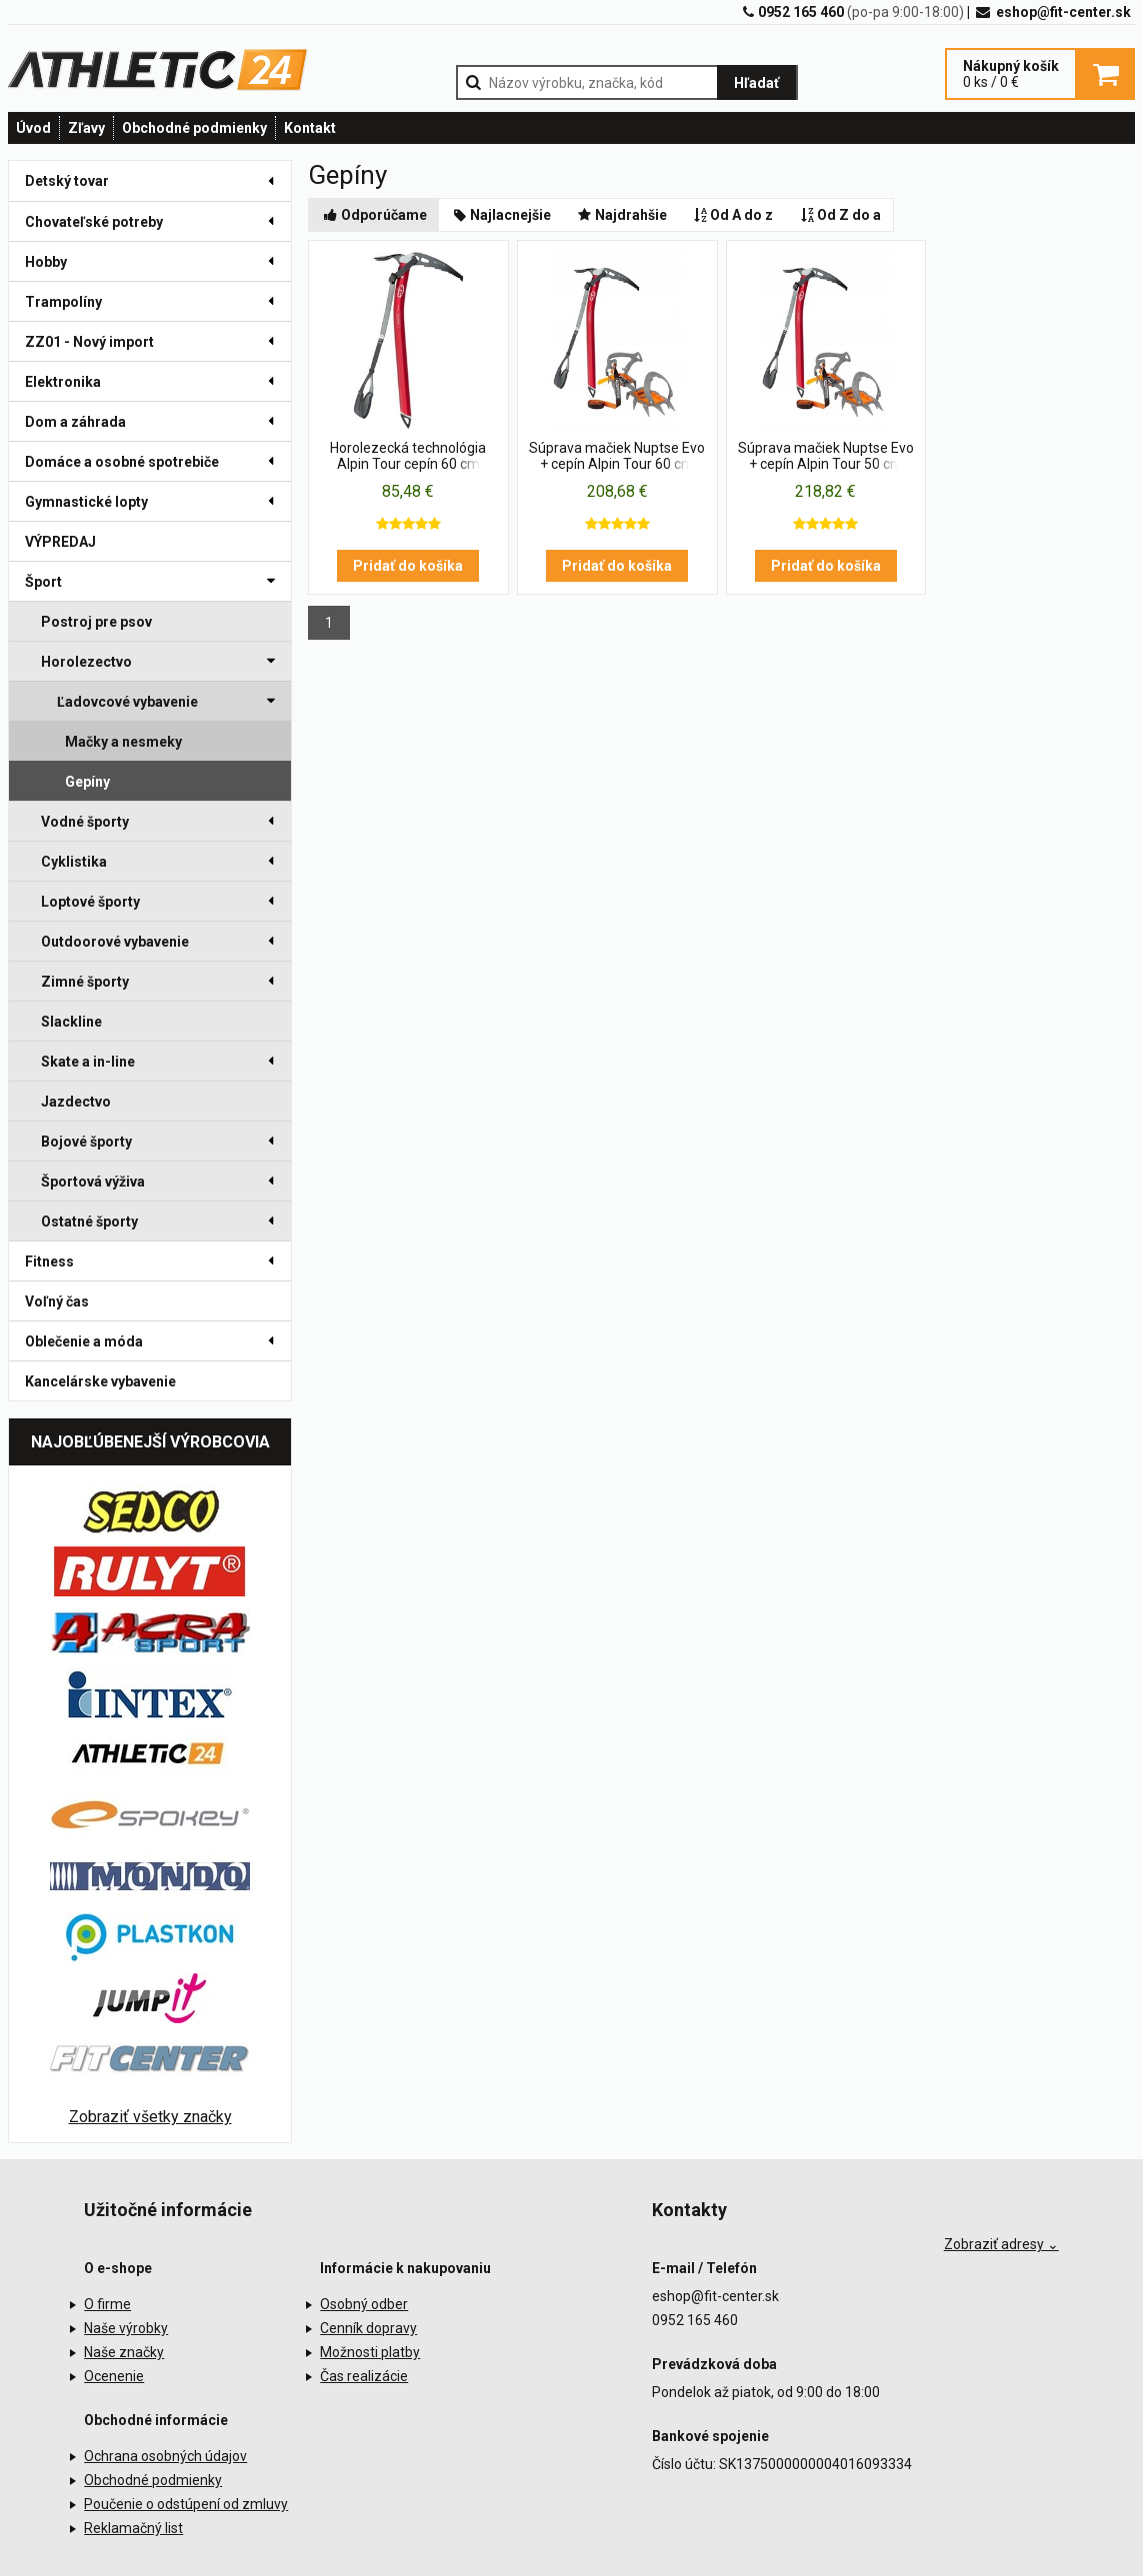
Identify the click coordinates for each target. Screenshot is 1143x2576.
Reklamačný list (133, 2528)
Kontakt (310, 128)
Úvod (33, 128)
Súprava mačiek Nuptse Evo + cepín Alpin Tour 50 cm (826, 456)
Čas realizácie (364, 2376)
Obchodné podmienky (194, 128)
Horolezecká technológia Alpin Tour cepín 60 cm (408, 456)
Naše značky (124, 2352)
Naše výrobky (126, 2328)
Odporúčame (374, 215)
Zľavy (86, 128)
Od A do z (732, 215)
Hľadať (756, 83)
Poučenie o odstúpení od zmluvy (186, 2504)
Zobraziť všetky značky (150, 2116)
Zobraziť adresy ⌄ (1001, 2244)
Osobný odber (364, 2304)
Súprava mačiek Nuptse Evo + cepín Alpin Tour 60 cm (617, 456)
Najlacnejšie (501, 215)
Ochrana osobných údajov (165, 2456)
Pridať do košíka (408, 566)
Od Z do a (839, 215)
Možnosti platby (370, 2352)
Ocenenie (114, 2376)
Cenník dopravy (368, 2328)
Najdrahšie (621, 215)
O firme (107, 2304)
